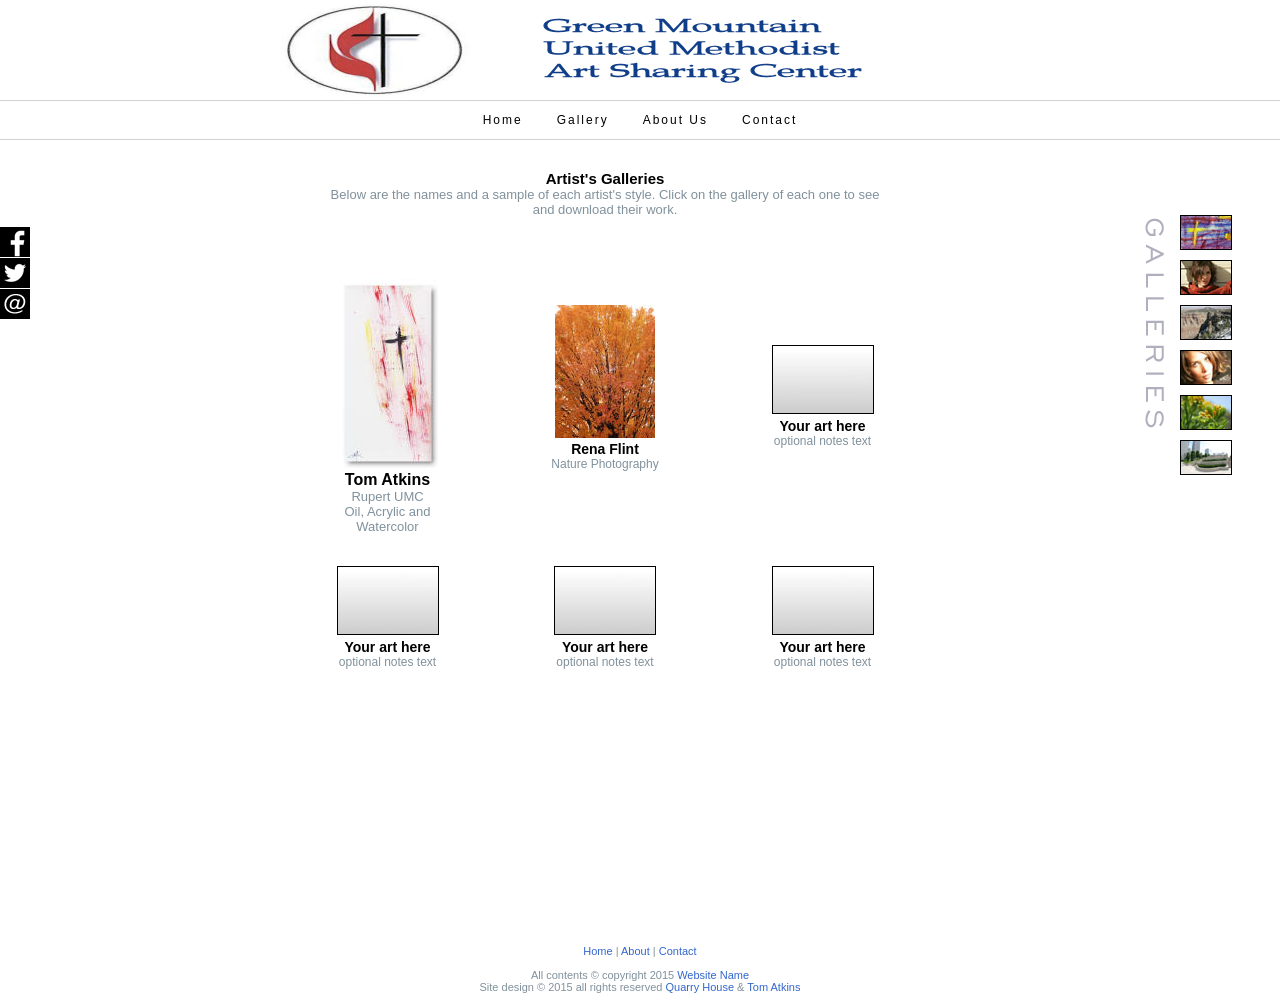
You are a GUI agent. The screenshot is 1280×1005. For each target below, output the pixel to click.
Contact (769, 120)
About (635, 951)
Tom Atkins (773, 987)
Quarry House (700, 987)
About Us (675, 120)
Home (503, 120)
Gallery (583, 120)
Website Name (713, 975)
